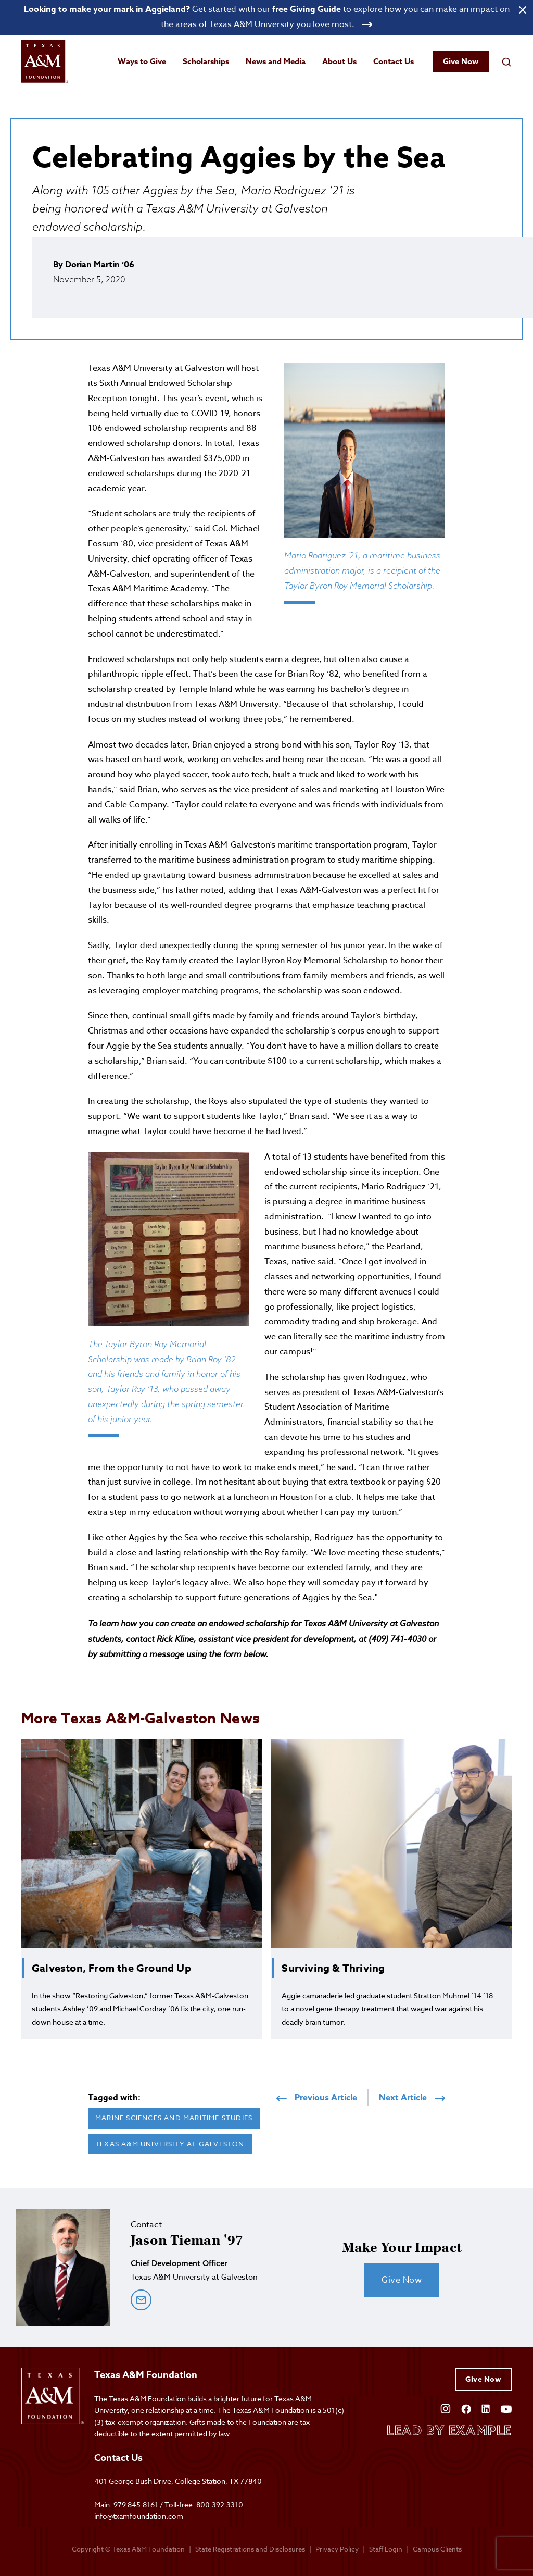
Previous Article (316, 2098)
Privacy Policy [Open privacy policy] (337, 2549)
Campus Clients (437, 2549)
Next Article (412, 2098)
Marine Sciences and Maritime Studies (173, 2117)
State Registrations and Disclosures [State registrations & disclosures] (250, 2549)
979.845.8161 (135, 2504)
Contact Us (393, 61)
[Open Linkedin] (485, 2408)
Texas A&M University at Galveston (170, 2143)
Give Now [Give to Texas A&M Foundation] (483, 2379)
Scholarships (206, 61)
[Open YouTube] (506, 2408)
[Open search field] (506, 61)
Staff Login (385, 2549)
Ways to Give (142, 61)
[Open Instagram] (445, 2408)
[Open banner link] (266, 17)
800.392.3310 (219, 2504)
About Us (339, 61)
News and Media (276, 61)
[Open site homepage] (44, 61)
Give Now (460, 61)
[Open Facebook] (466, 2408)
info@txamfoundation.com (138, 2516)
